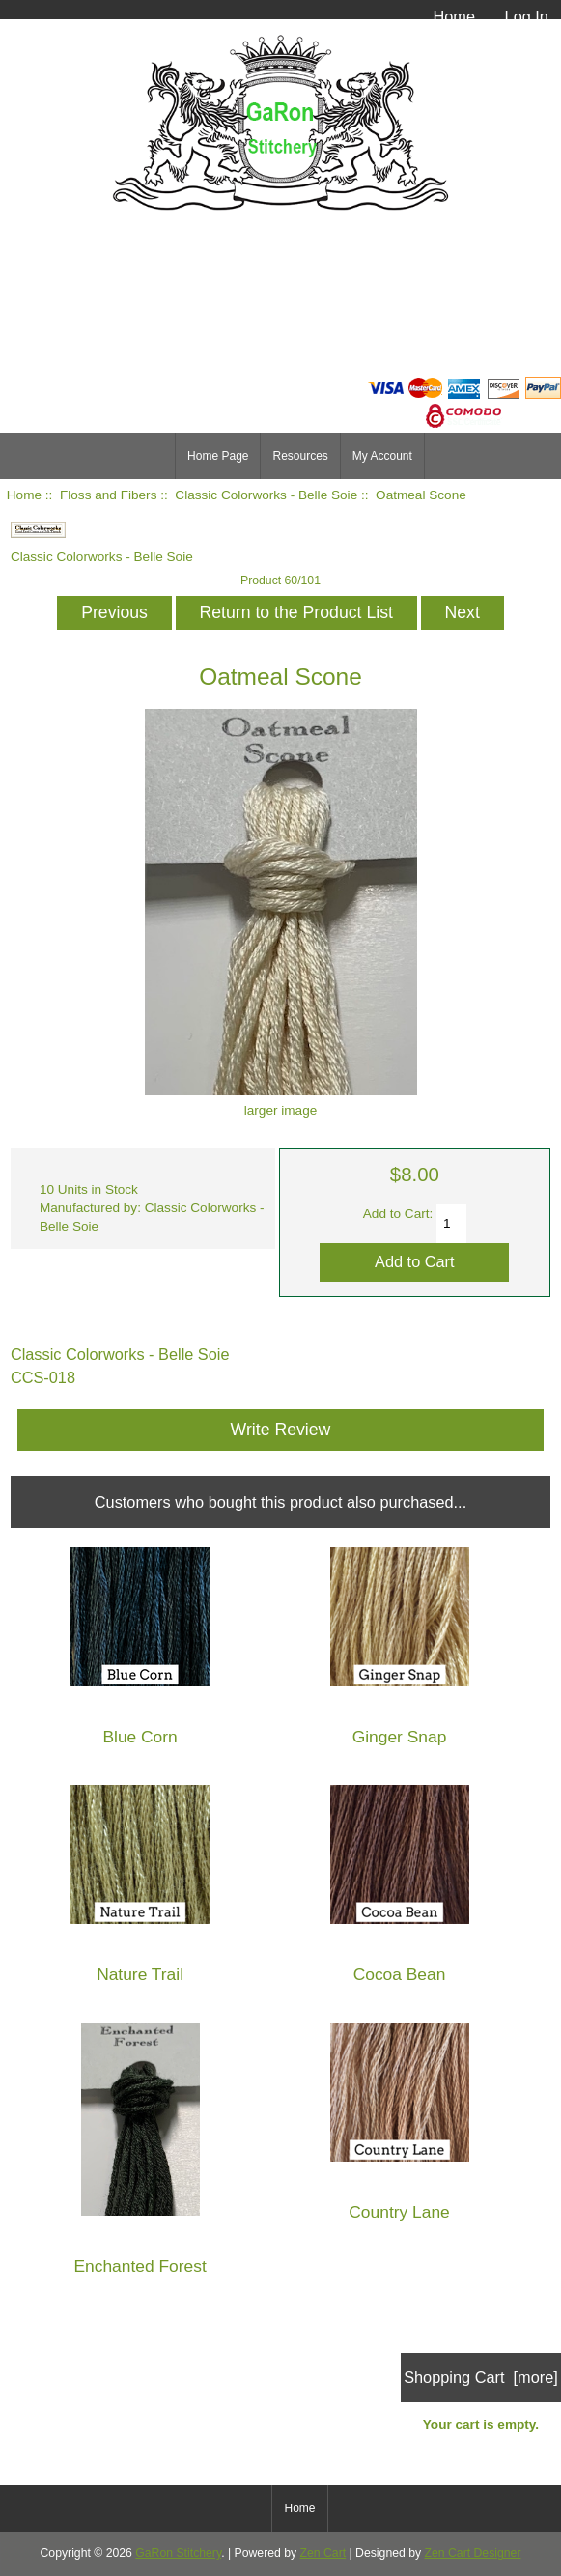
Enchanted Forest (139, 2266)
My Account (382, 456)
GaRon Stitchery (178, 2553)
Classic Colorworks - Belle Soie (266, 495)
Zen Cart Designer (473, 2553)
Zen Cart (323, 2553)
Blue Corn (139, 1737)
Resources (299, 456)
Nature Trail (140, 1975)
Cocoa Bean (399, 1975)
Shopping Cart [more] (481, 2377)
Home (454, 16)
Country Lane (399, 2212)
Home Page (217, 456)
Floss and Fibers (108, 495)
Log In (526, 16)
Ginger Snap (399, 1737)
